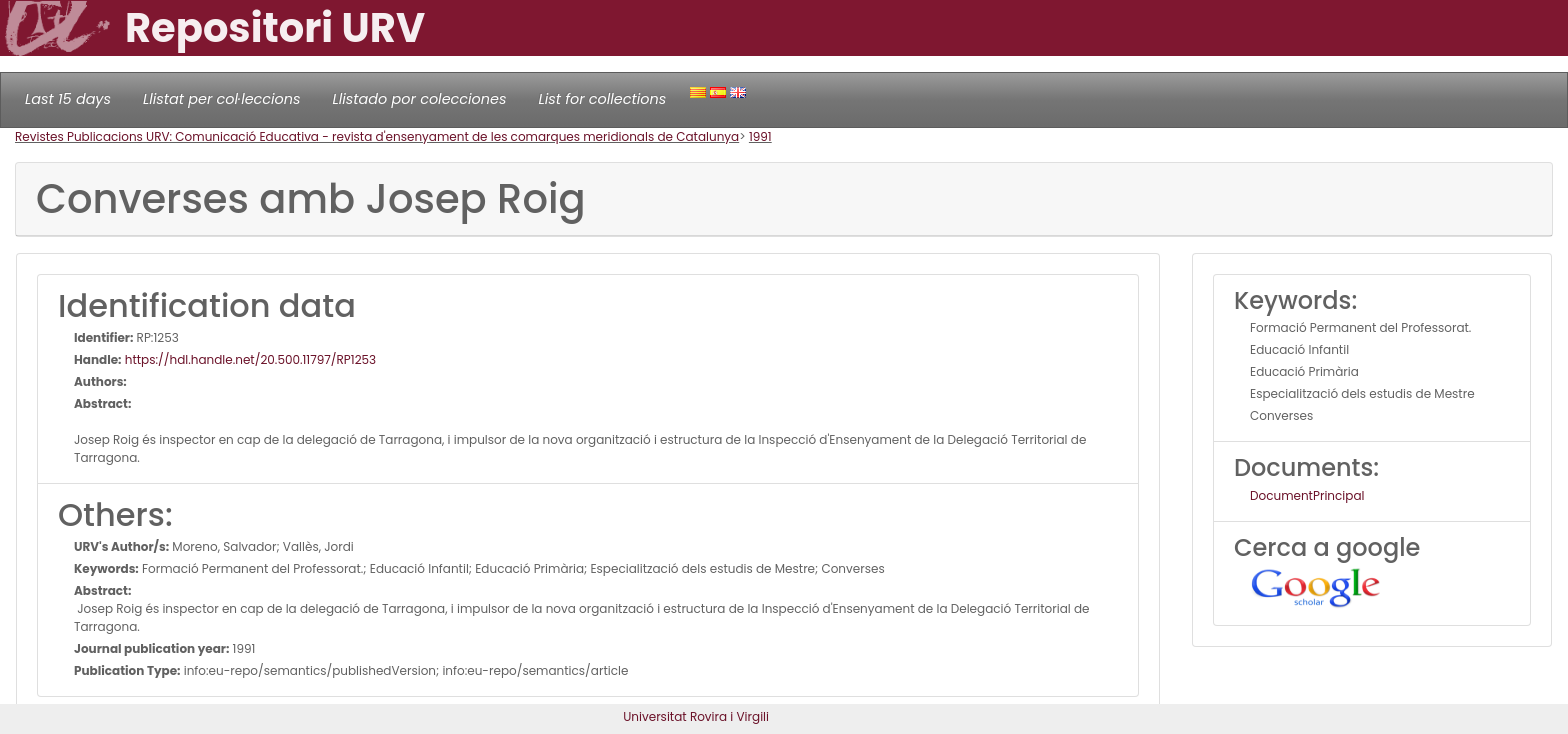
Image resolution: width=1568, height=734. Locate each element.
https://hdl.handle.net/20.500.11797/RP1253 (249, 359)
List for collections (602, 99)
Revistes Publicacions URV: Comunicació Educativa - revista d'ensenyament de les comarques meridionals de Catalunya (377, 136)
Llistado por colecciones (420, 99)
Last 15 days (68, 99)
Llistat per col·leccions (222, 99)
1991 (760, 136)
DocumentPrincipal (1307, 495)
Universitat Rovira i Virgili (696, 716)
